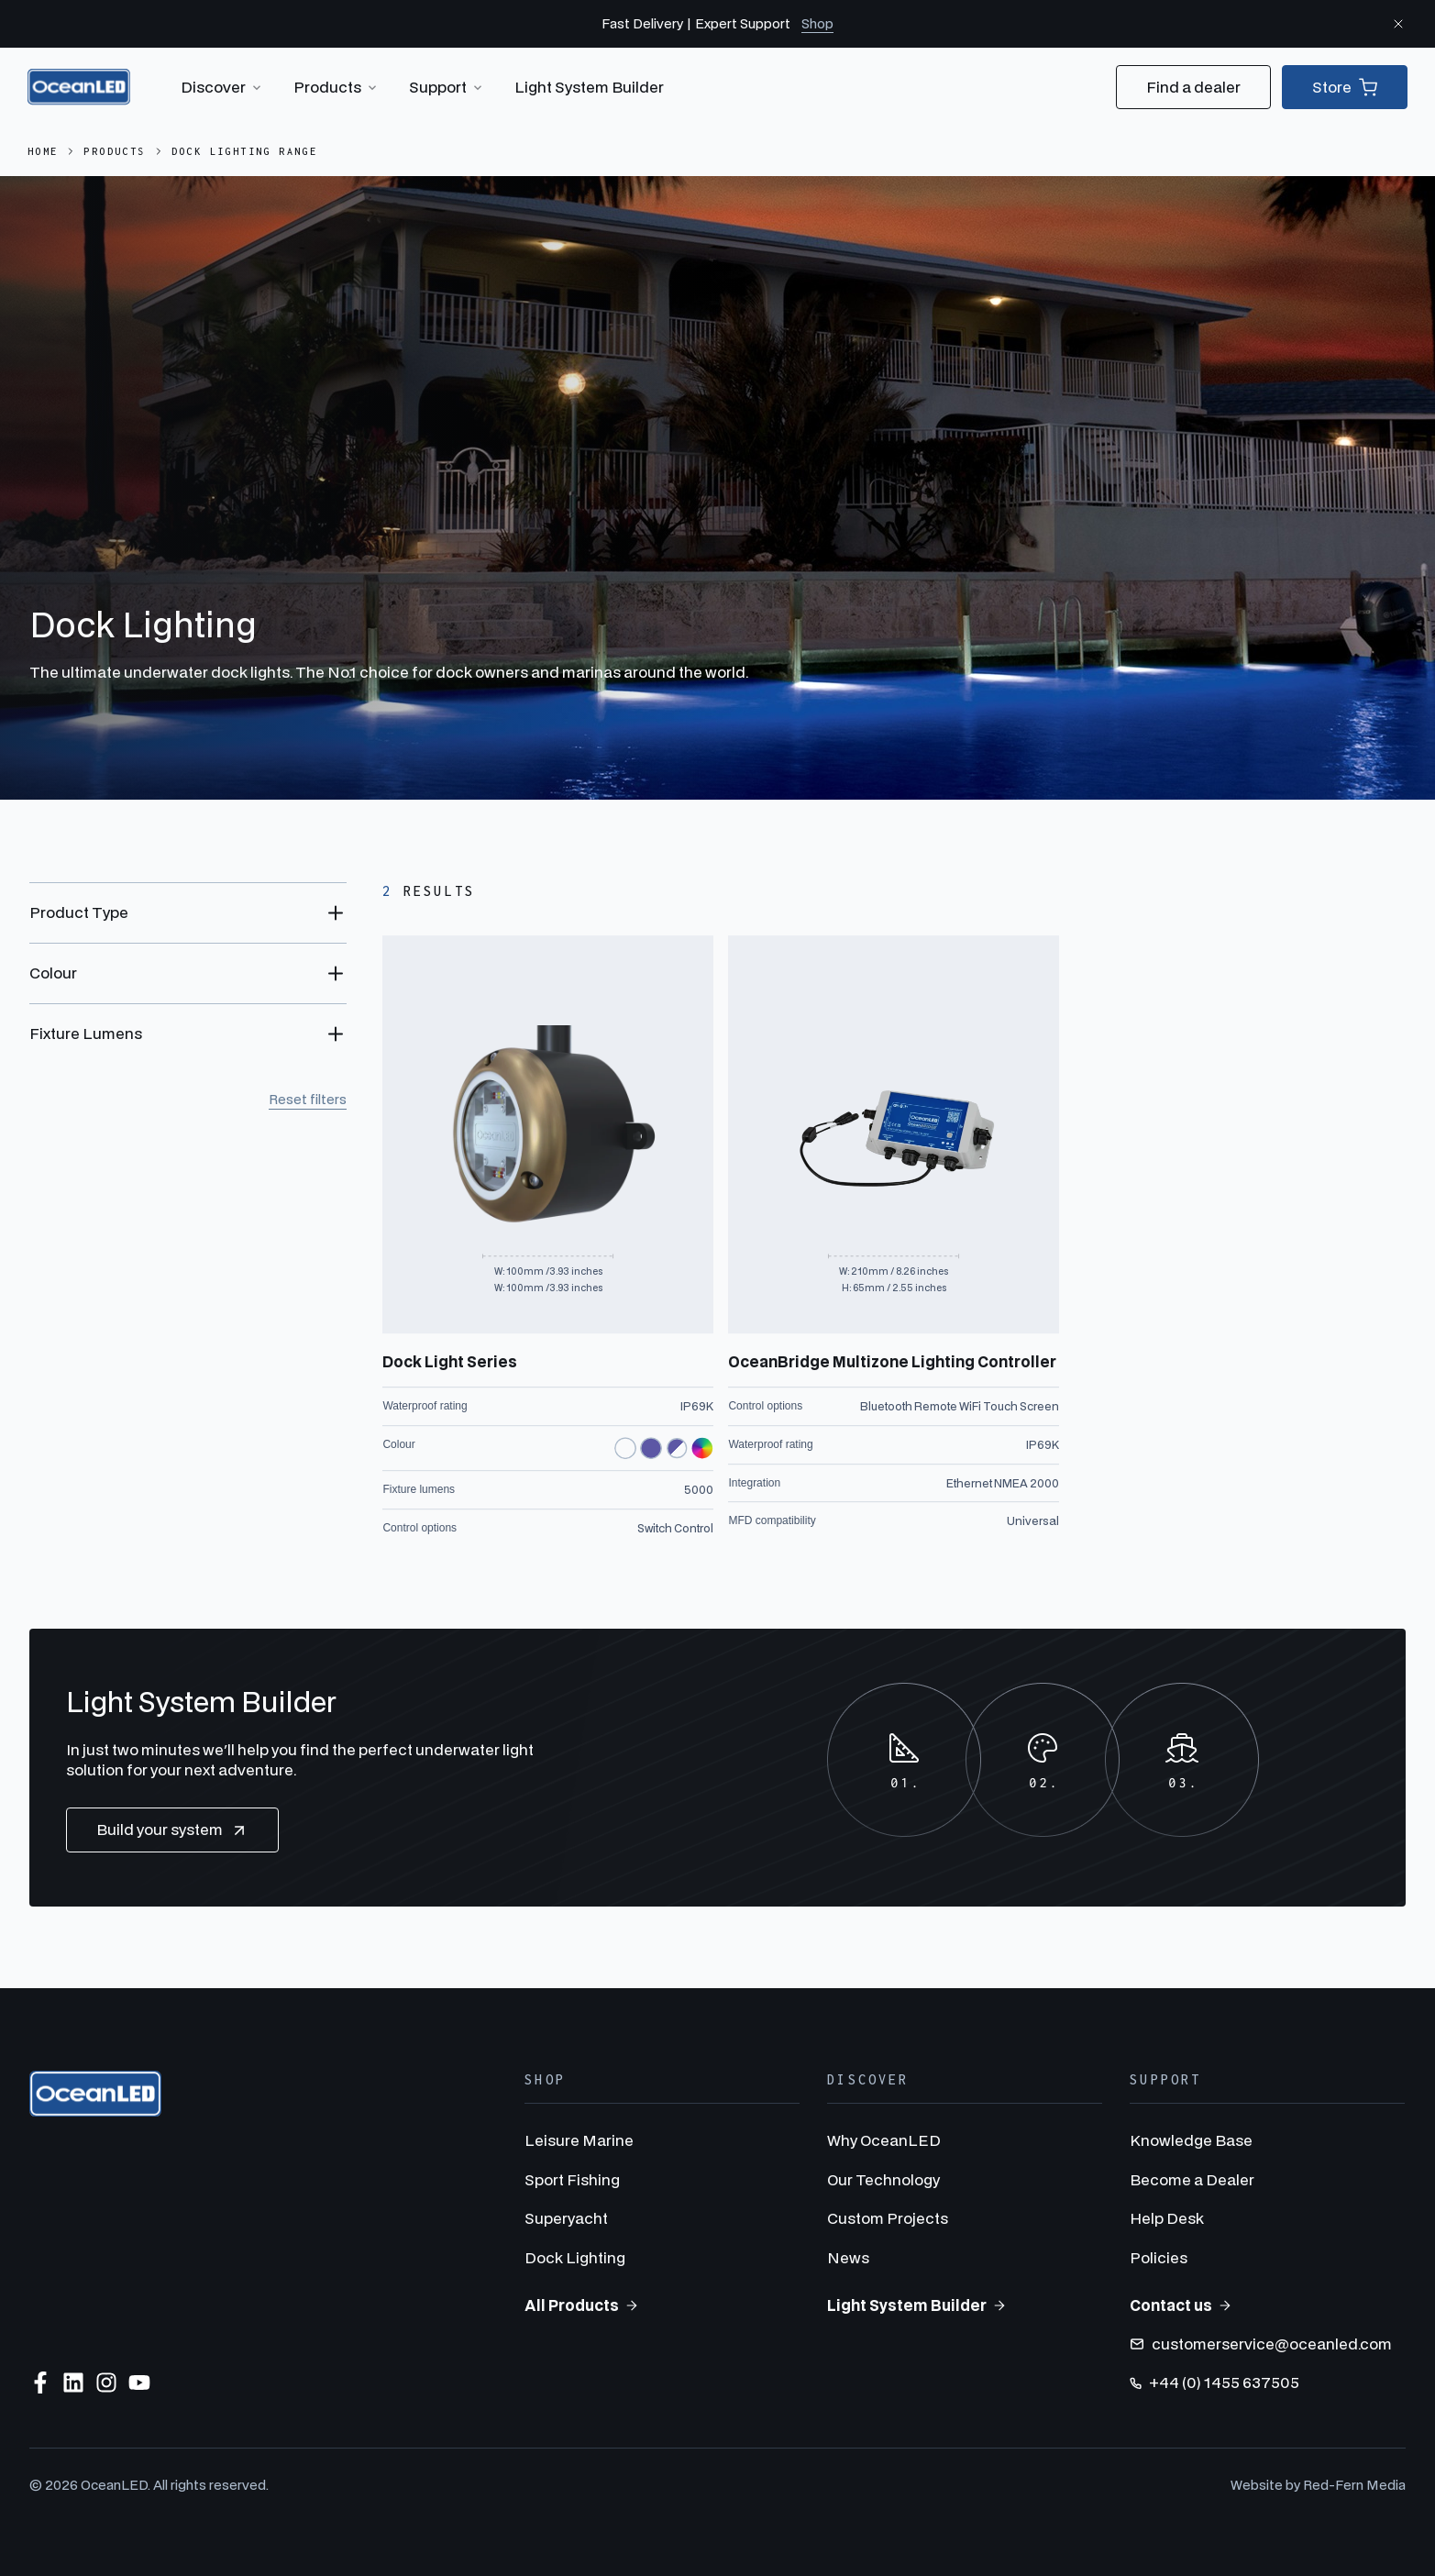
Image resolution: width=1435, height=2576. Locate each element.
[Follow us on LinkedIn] (73, 2382)
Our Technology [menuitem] (883, 2179)
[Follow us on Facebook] (40, 2382)
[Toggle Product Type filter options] (187, 912)
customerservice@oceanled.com (1261, 2343)
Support (447, 87)
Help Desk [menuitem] (1167, 2218)
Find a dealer (1193, 86)
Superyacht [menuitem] (566, 2218)
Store (1344, 87)
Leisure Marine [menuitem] (579, 2140)
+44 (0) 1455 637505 (1214, 2382)
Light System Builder (589, 86)
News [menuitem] (848, 2257)
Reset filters (308, 1099)
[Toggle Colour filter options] (187, 973)
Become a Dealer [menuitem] (1192, 2179)
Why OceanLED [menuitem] (884, 2140)
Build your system (172, 1829)
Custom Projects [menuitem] (887, 2218)
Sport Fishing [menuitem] (572, 2179)
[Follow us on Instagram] (106, 2382)
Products (336, 87)
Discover (222, 87)
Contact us (1181, 2305)
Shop (817, 23)
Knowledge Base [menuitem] (1191, 2140)
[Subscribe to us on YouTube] (139, 2382)
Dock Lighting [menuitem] (574, 2257)
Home (43, 151)
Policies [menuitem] (1158, 2257)
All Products (581, 2305)
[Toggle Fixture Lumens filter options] (187, 1033)
